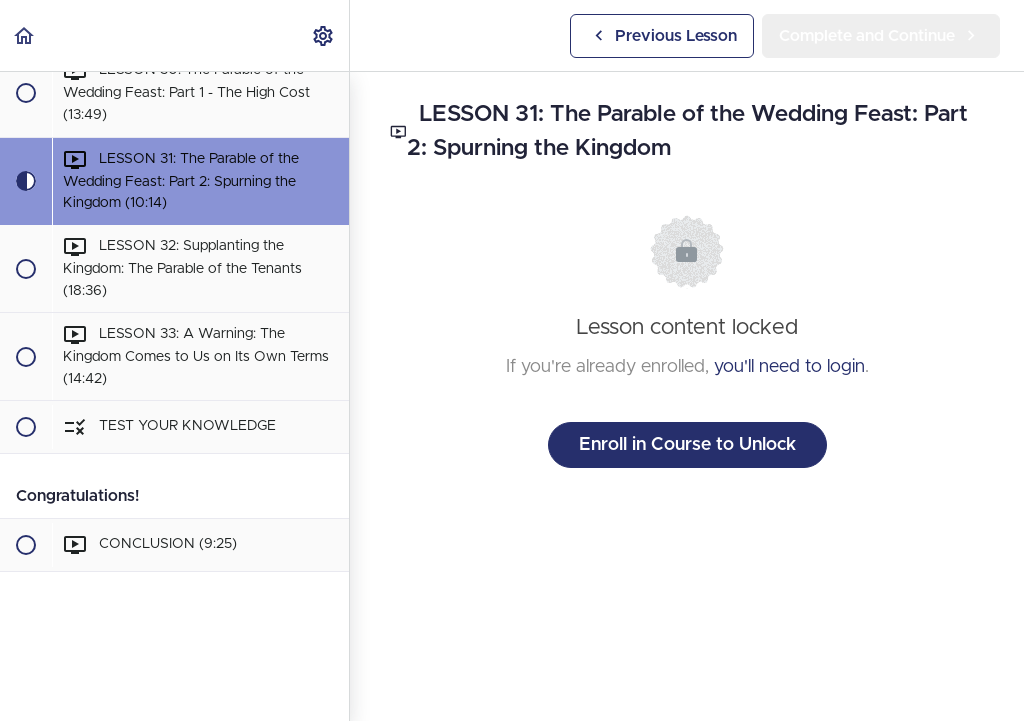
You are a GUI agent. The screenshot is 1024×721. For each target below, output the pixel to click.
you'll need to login (789, 367)
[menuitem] (324, 35)
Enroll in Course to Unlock (687, 445)
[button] (25, 35)
